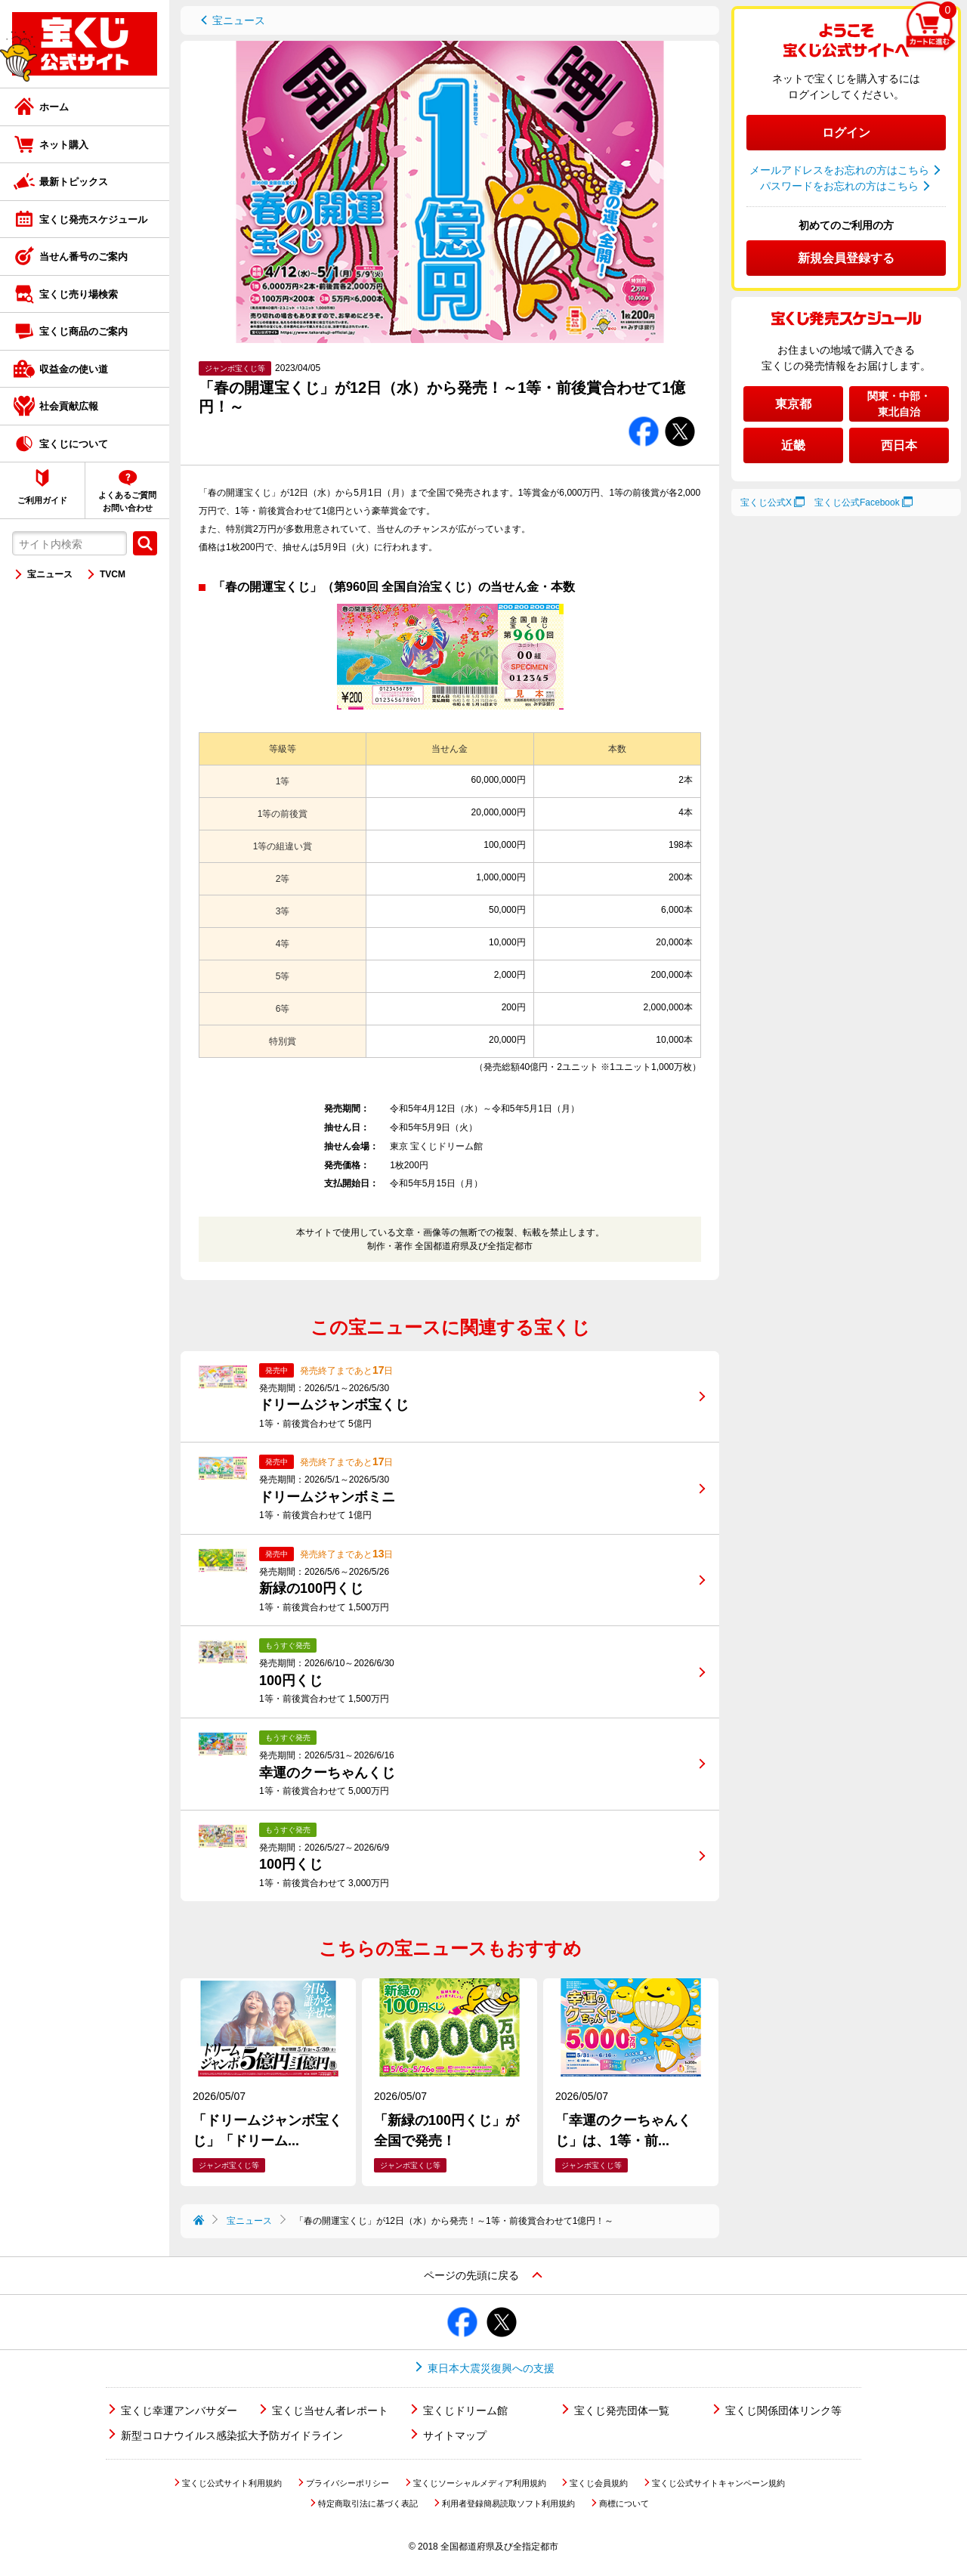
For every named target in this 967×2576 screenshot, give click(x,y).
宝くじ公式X (766, 502)
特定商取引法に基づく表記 (368, 2503)
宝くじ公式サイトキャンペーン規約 (718, 2483)
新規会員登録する (846, 258)
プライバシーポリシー (347, 2483)
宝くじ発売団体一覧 (621, 2410)
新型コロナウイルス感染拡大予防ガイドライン (232, 2435)
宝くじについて (73, 444)
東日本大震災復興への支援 (491, 2368)
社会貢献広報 (68, 406)
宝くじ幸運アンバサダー (179, 2410)
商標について (624, 2503)
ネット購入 (63, 144)
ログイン (846, 132)
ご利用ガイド (42, 500)
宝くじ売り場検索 (78, 294)
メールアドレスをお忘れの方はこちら (839, 170)
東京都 (793, 403)
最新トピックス (73, 181)
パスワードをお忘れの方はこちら (839, 186)
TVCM (112, 574)
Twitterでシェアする (680, 416)
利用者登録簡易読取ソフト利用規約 (508, 2503)
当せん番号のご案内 (83, 256)
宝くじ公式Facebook (857, 502)
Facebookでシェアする (643, 416)
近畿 (793, 445)
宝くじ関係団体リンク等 (783, 2410)
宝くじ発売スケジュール (93, 219)
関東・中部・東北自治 (899, 404)
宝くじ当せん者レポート (330, 2410)
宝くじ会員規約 (599, 2483)
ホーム (54, 107)
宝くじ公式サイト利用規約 (232, 2483)
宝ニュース (50, 574)
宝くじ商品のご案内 (83, 331)
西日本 (899, 445)
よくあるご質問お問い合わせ (127, 501)
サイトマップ (455, 2435)
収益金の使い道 (73, 369)
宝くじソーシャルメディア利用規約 (479, 2483)
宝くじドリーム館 (465, 2410)
